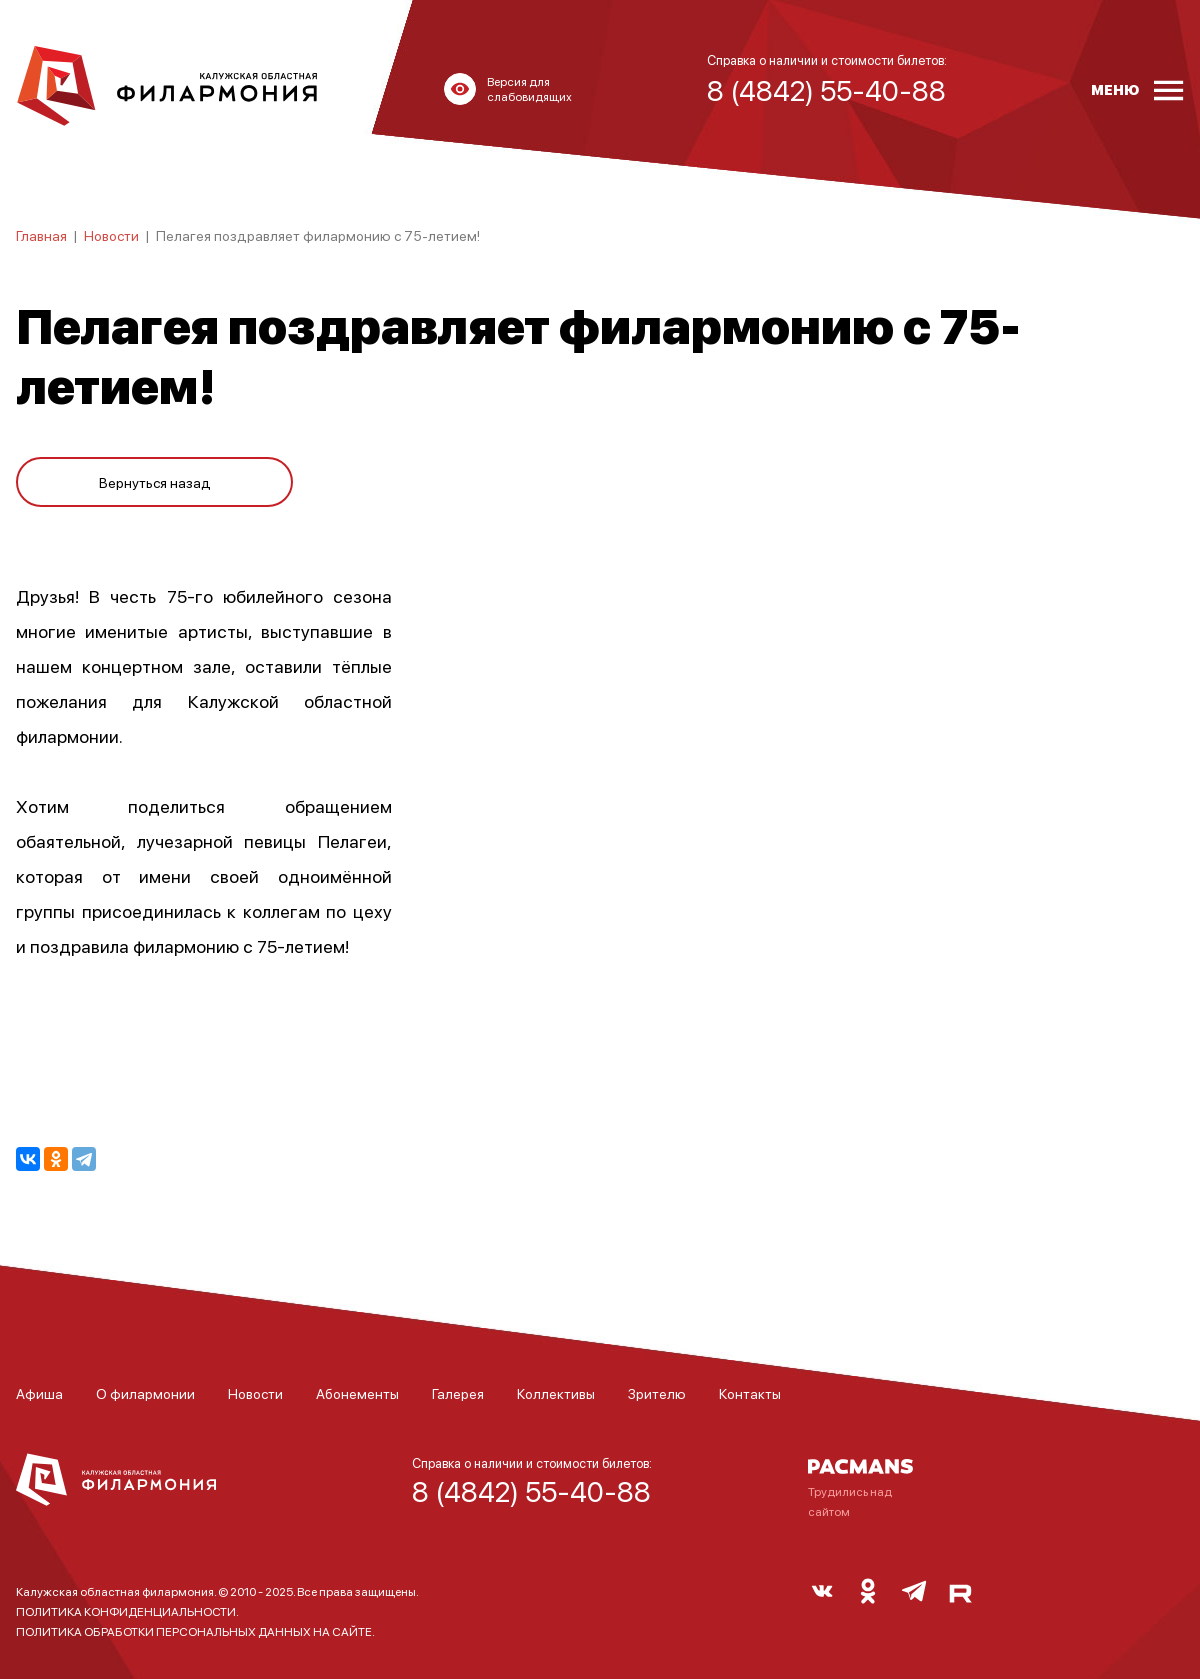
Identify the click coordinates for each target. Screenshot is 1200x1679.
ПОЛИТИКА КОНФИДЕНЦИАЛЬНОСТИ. (127, 1611)
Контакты (750, 1393)
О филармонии (145, 1393)
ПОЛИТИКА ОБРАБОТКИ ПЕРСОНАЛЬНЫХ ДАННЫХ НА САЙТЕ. (195, 1631)
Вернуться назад (155, 482)
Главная (41, 235)
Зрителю (657, 1393)
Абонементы (357, 1393)
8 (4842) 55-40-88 (531, 1491)
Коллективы (556, 1393)
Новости (111, 235)
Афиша (39, 1393)
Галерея (458, 1393)
